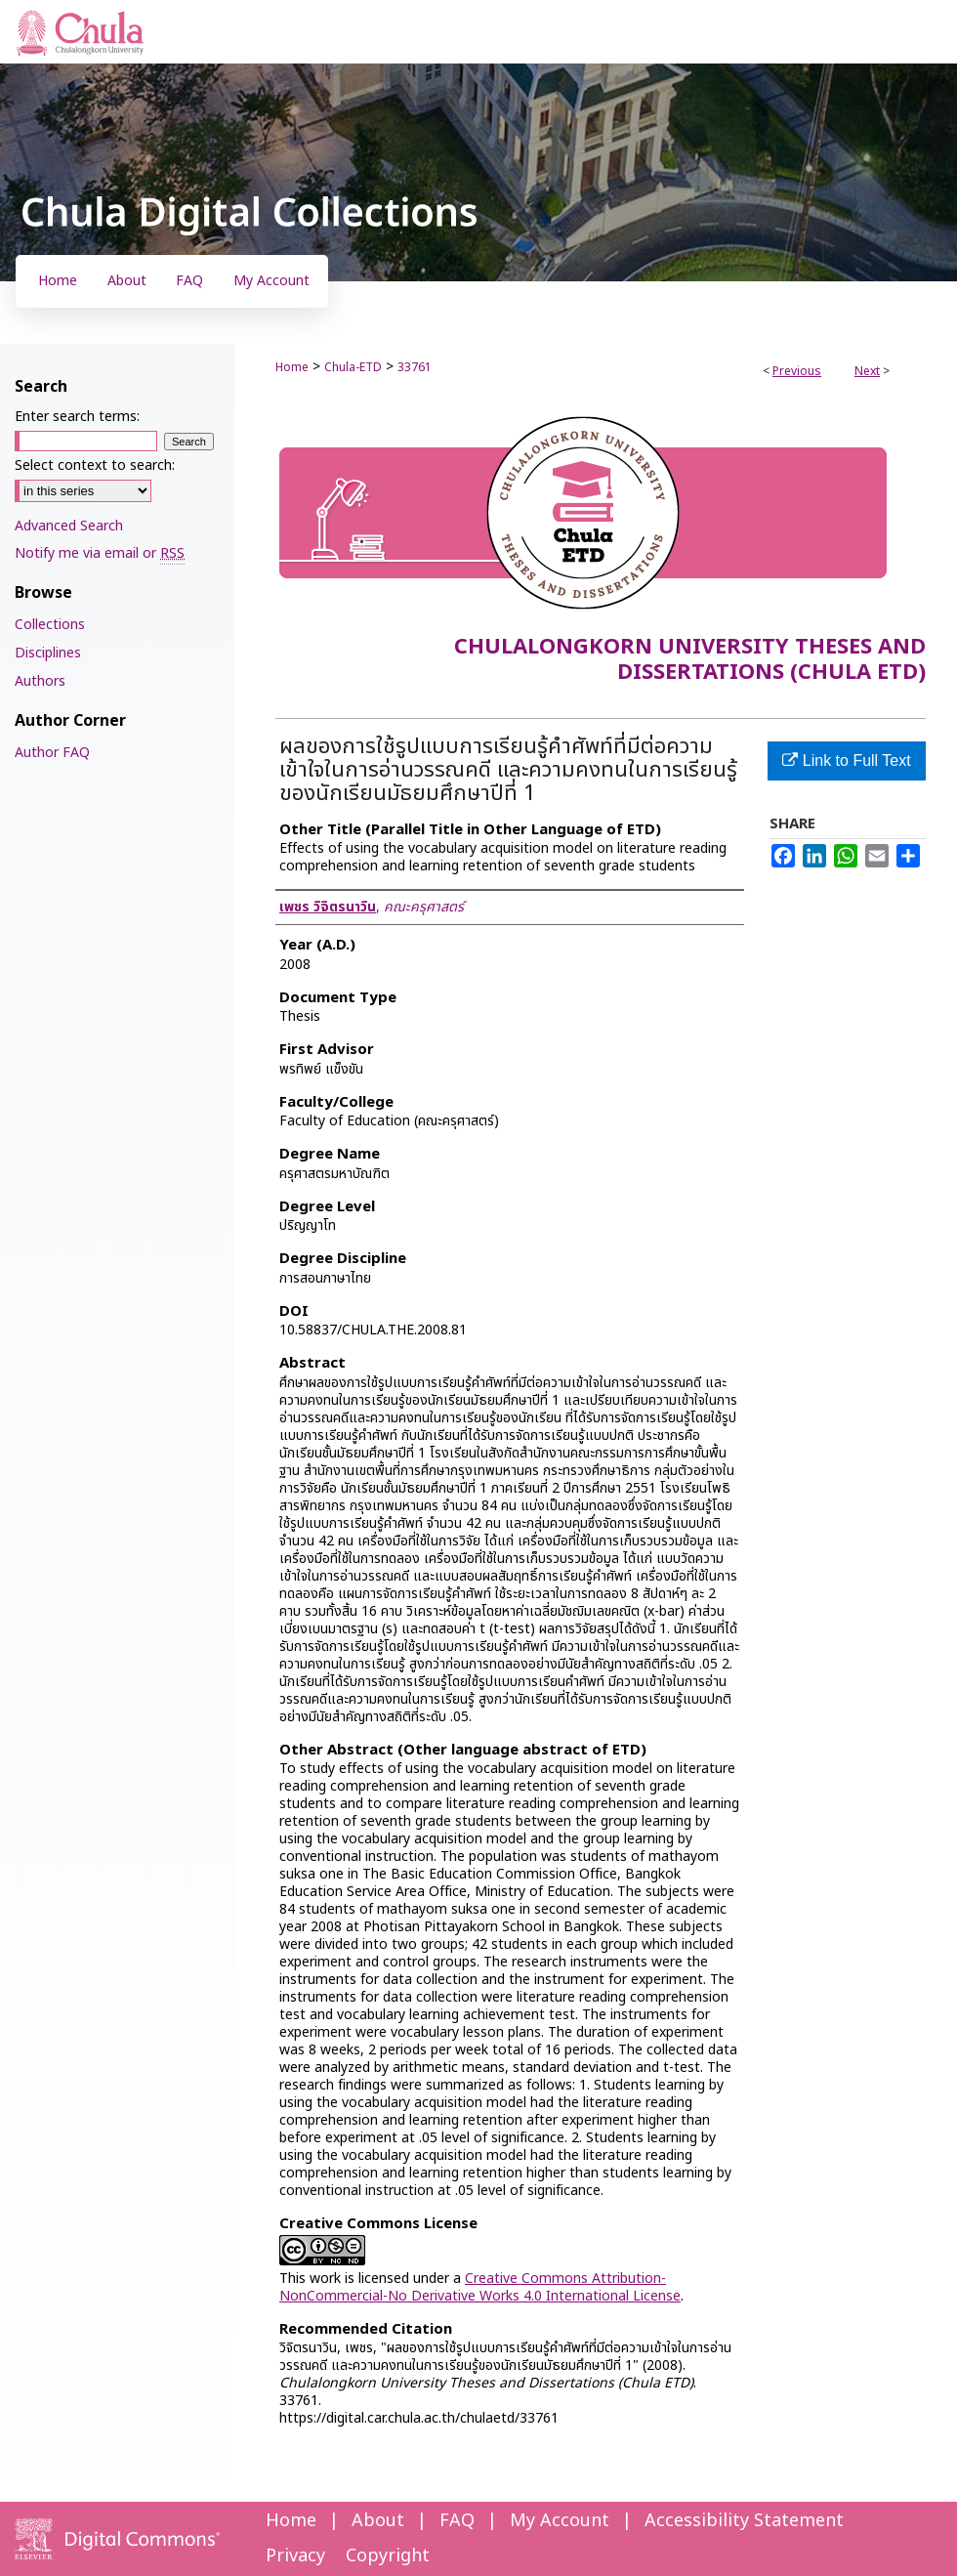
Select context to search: (95, 465)
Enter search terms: (77, 416)
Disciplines (48, 653)
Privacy (295, 2556)
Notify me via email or (100, 553)
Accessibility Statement (744, 2521)
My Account (559, 2521)
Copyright (388, 2556)
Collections (50, 624)
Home (292, 367)
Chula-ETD (353, 367)
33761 (414, 367)
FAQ (457, 2521)
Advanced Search (69, 526)
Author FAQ (52, 752)
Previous (796, 371)
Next (867, 371)
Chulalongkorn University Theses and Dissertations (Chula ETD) (690, 660)
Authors (40, 681)
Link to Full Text (846, 760)
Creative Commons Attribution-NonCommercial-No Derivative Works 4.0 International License (480, 2287)
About (378, 2521)
